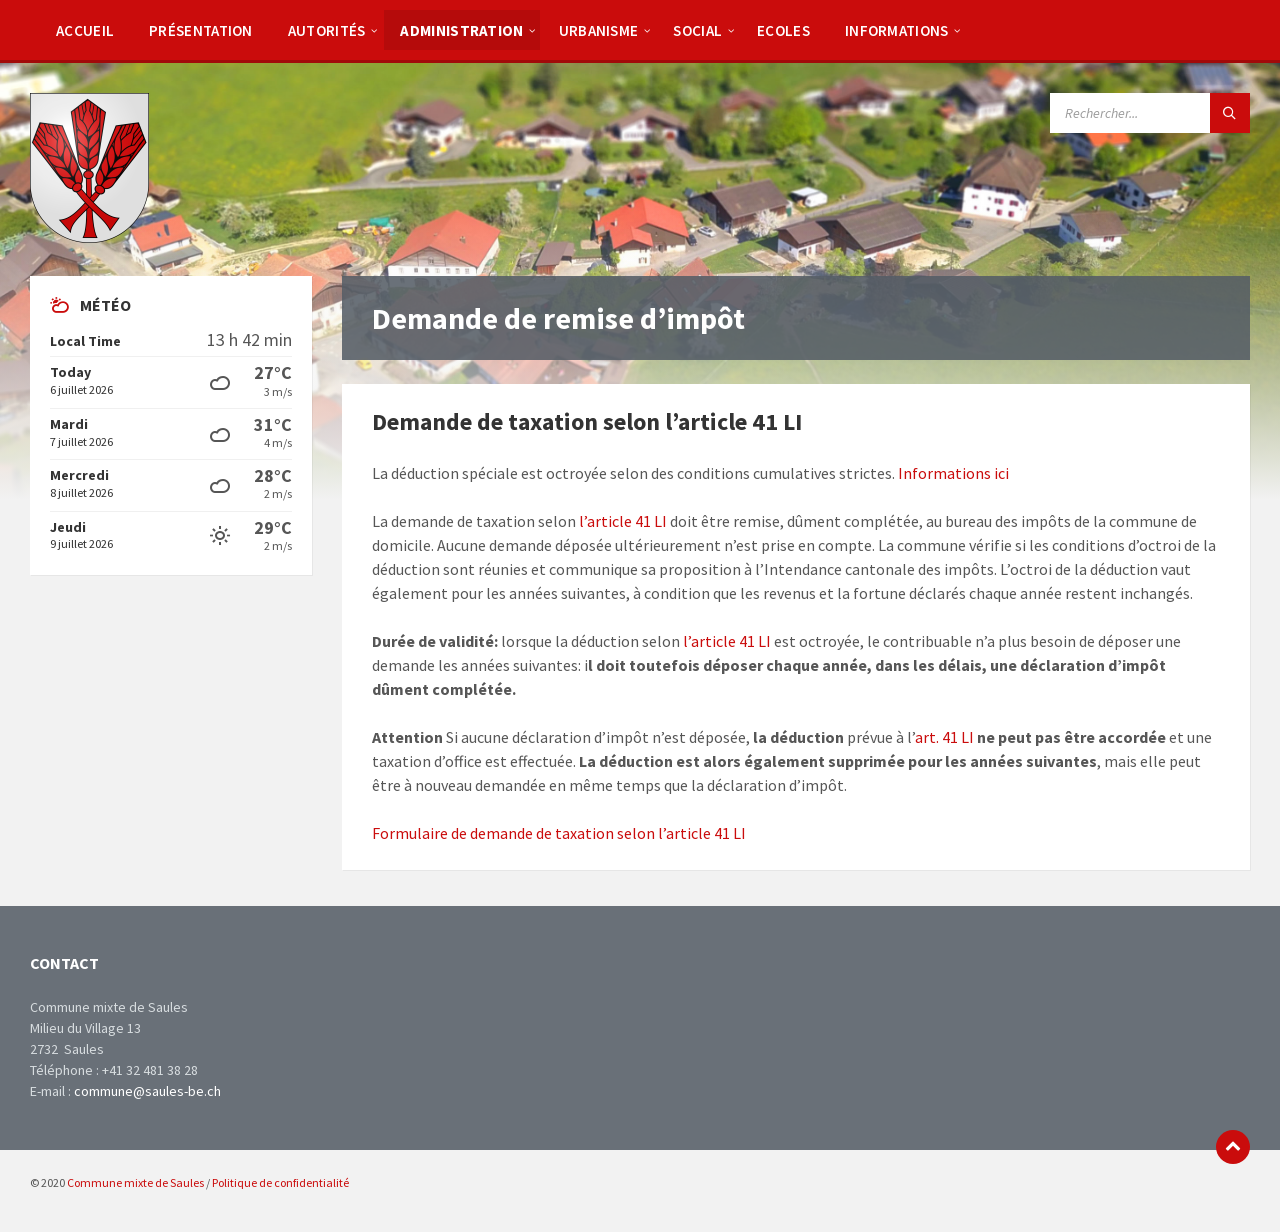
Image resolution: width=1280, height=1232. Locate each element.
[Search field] (1150, 113)
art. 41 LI (944, 737)
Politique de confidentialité (280, 1182)
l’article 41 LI (623, 521)
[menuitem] (85, 30)
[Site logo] (89, 237)
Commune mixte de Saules (135, 1182)
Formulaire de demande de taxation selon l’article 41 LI (559, 833)
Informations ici (953, 473)
